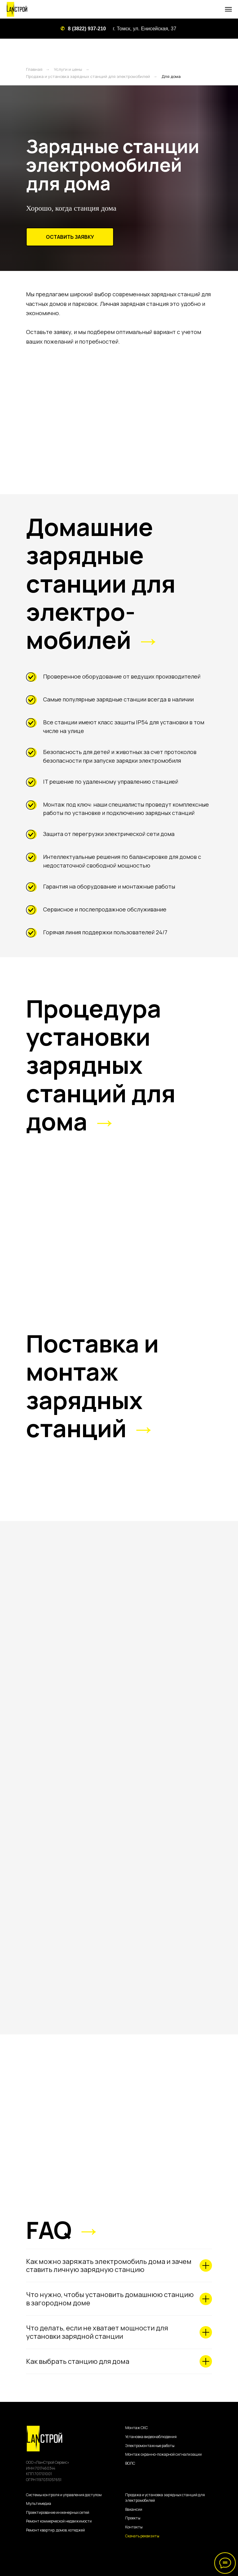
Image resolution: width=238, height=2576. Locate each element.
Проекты (132, 2518)
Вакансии (133, 2509)
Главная (34, 69)
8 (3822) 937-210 (87, 28)
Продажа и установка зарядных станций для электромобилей (88, 76)
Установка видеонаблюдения (151, 2436)
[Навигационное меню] (228, 9)
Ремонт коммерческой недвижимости (59, 2521)
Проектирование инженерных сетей (57, 2512)
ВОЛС (130, 2463)
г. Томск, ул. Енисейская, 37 (144, 28)
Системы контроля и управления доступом (64, 2494)
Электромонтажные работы (149, 2445)
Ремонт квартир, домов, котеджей (55, 2530)
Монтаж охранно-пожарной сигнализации (163, 2454)
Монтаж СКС (136, 2427)
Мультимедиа (38, 2503)
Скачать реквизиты (142, 2536)
